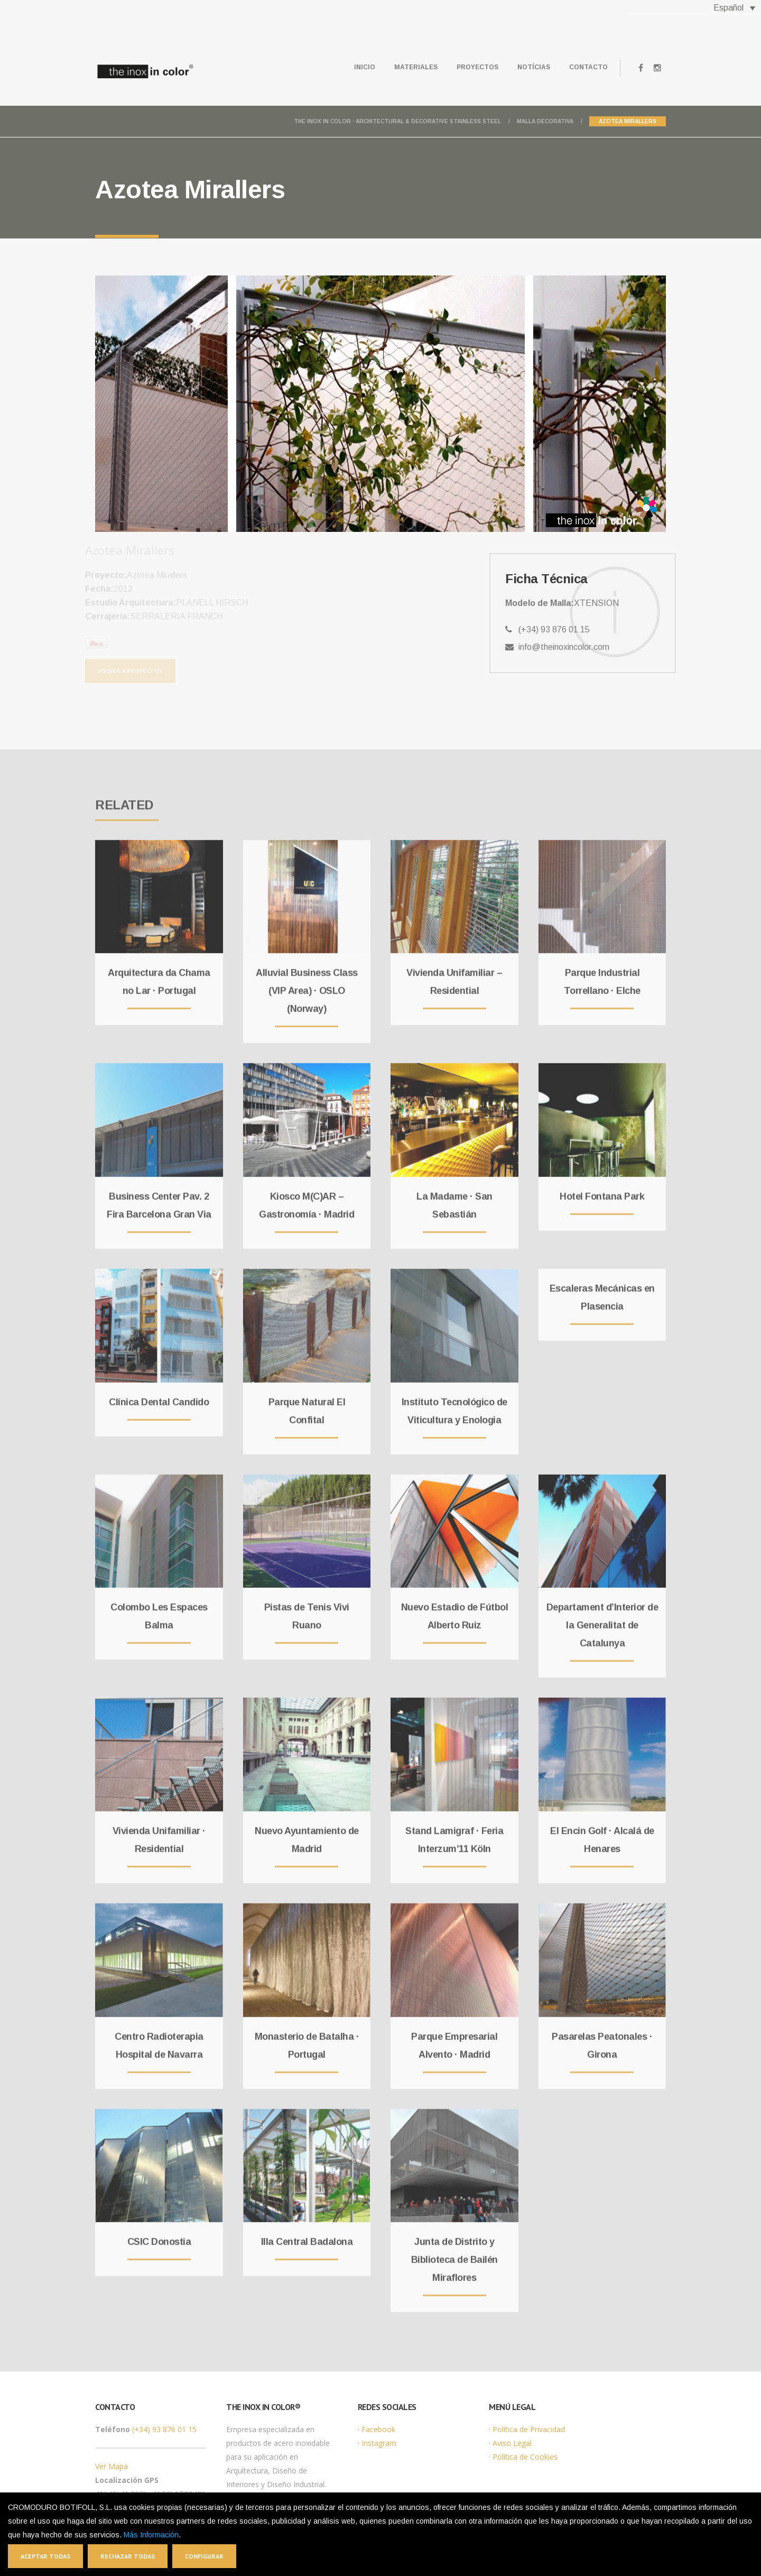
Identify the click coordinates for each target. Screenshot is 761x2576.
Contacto (588, 67)
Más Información (151, 2535)
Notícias (533, 67)
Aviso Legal (512, 2443)
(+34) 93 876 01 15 (164, 2429)
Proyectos (477, 67)
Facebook (378, 2429)
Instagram (378, 2443)
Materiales (416, 67)
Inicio (364, 67)
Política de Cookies (525, 2457)
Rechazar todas (127, 2556)
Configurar (204, 2556)
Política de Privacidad (529, 2429)
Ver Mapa (111, 2466)
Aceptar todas (45, 2556)
